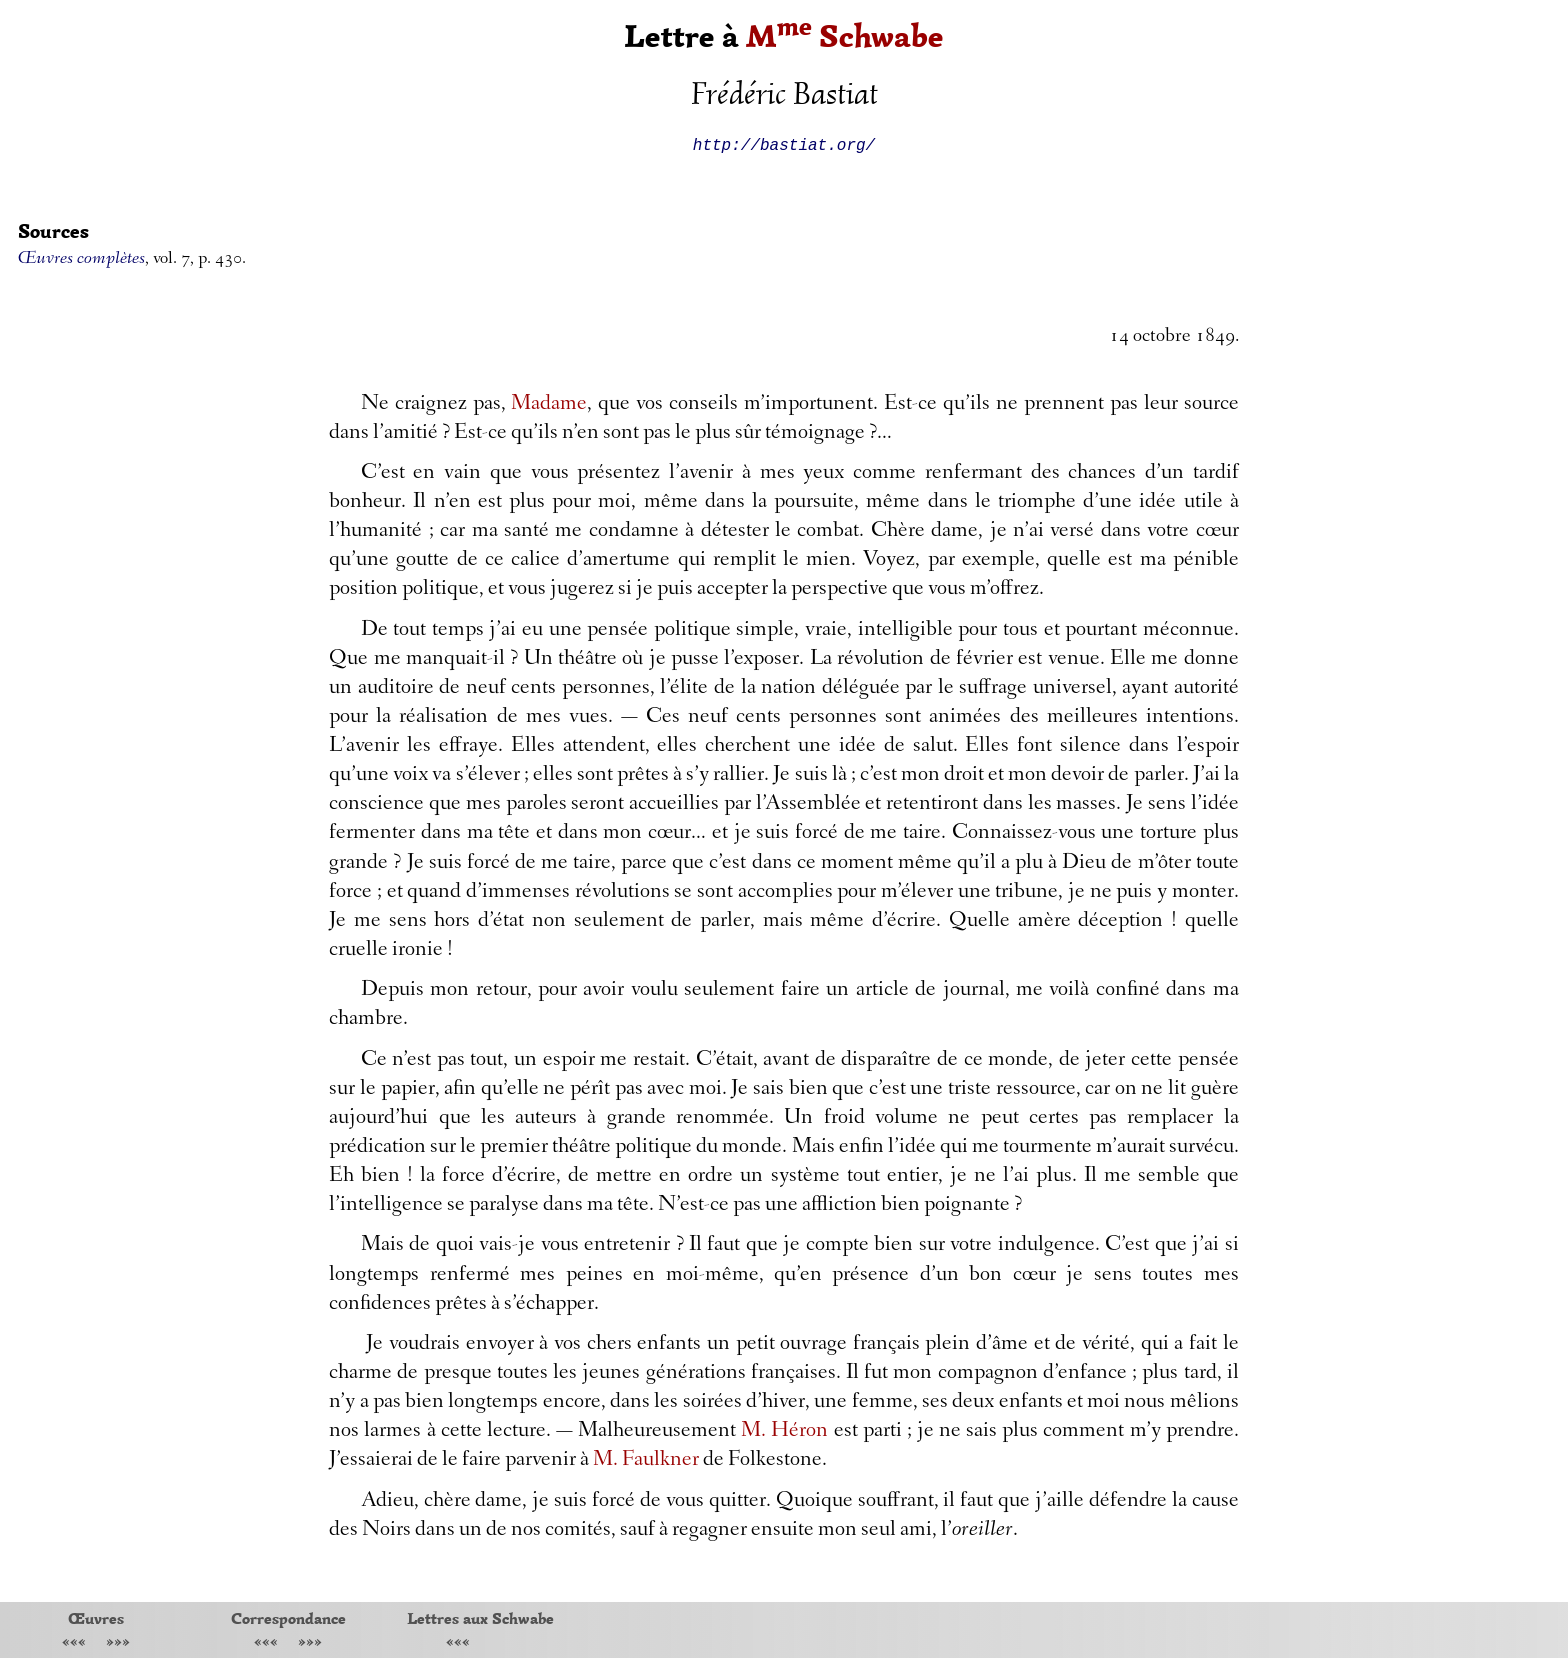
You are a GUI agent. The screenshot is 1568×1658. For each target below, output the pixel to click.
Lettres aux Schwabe (480, 1618)
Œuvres (96, 1618)
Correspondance (288, 1618)
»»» (118, 1643)
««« (74, 1643)
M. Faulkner (646, 1461)
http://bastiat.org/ (784, 144)
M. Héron (784, 1432)
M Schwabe (845, 36)
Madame (549, 405)
